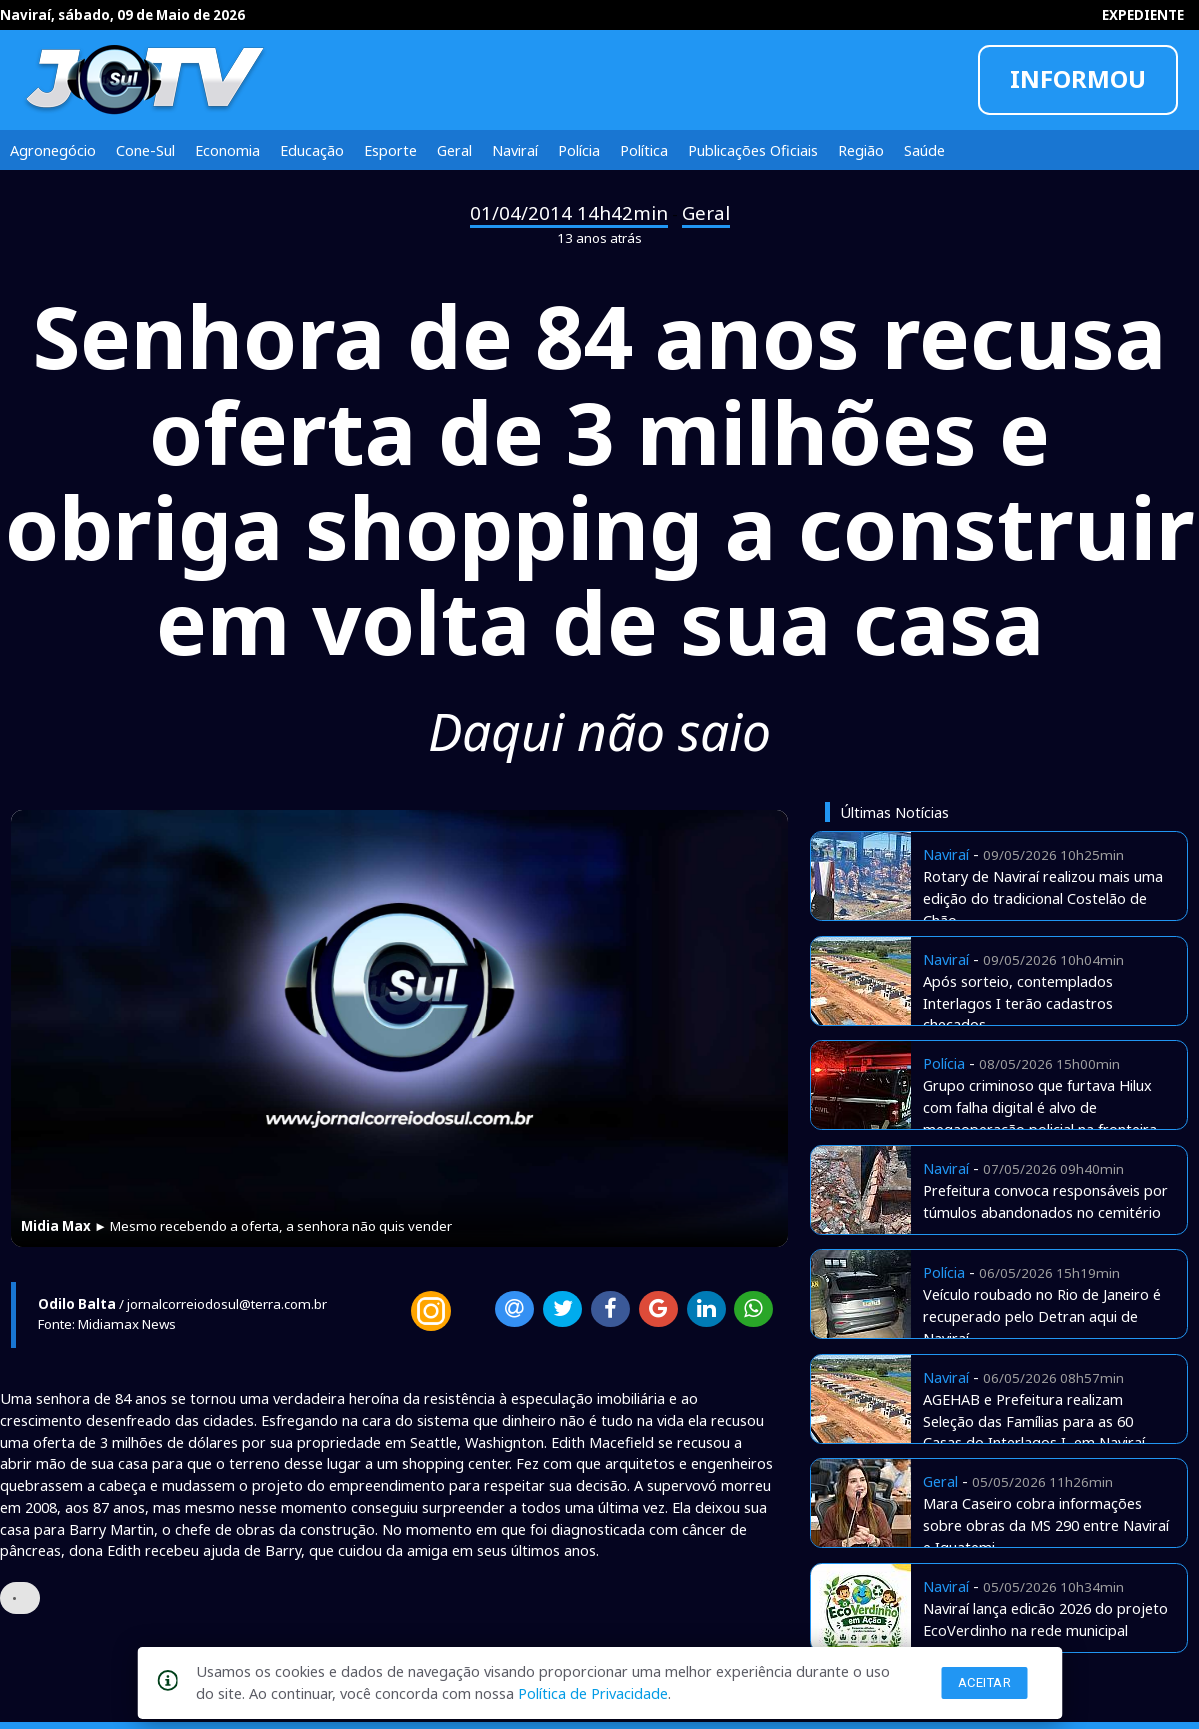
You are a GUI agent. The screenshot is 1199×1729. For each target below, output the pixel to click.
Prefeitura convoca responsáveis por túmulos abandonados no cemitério (1045, 1201)
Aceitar (985, 1682)
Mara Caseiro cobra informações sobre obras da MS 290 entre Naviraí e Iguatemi (1046, 1525)
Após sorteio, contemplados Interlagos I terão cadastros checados (1018, 1003)
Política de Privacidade (593, 1693)
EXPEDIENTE (1143, 15)
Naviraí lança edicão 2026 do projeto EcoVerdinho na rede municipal (1045, 1619)
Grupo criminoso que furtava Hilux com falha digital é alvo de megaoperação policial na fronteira (1040, 1107)
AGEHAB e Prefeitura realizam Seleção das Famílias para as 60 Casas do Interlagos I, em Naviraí (1034, 1421)
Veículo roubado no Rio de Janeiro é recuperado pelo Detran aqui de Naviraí (1042, 1316)
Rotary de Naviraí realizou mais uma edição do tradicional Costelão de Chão (1043, 898)
